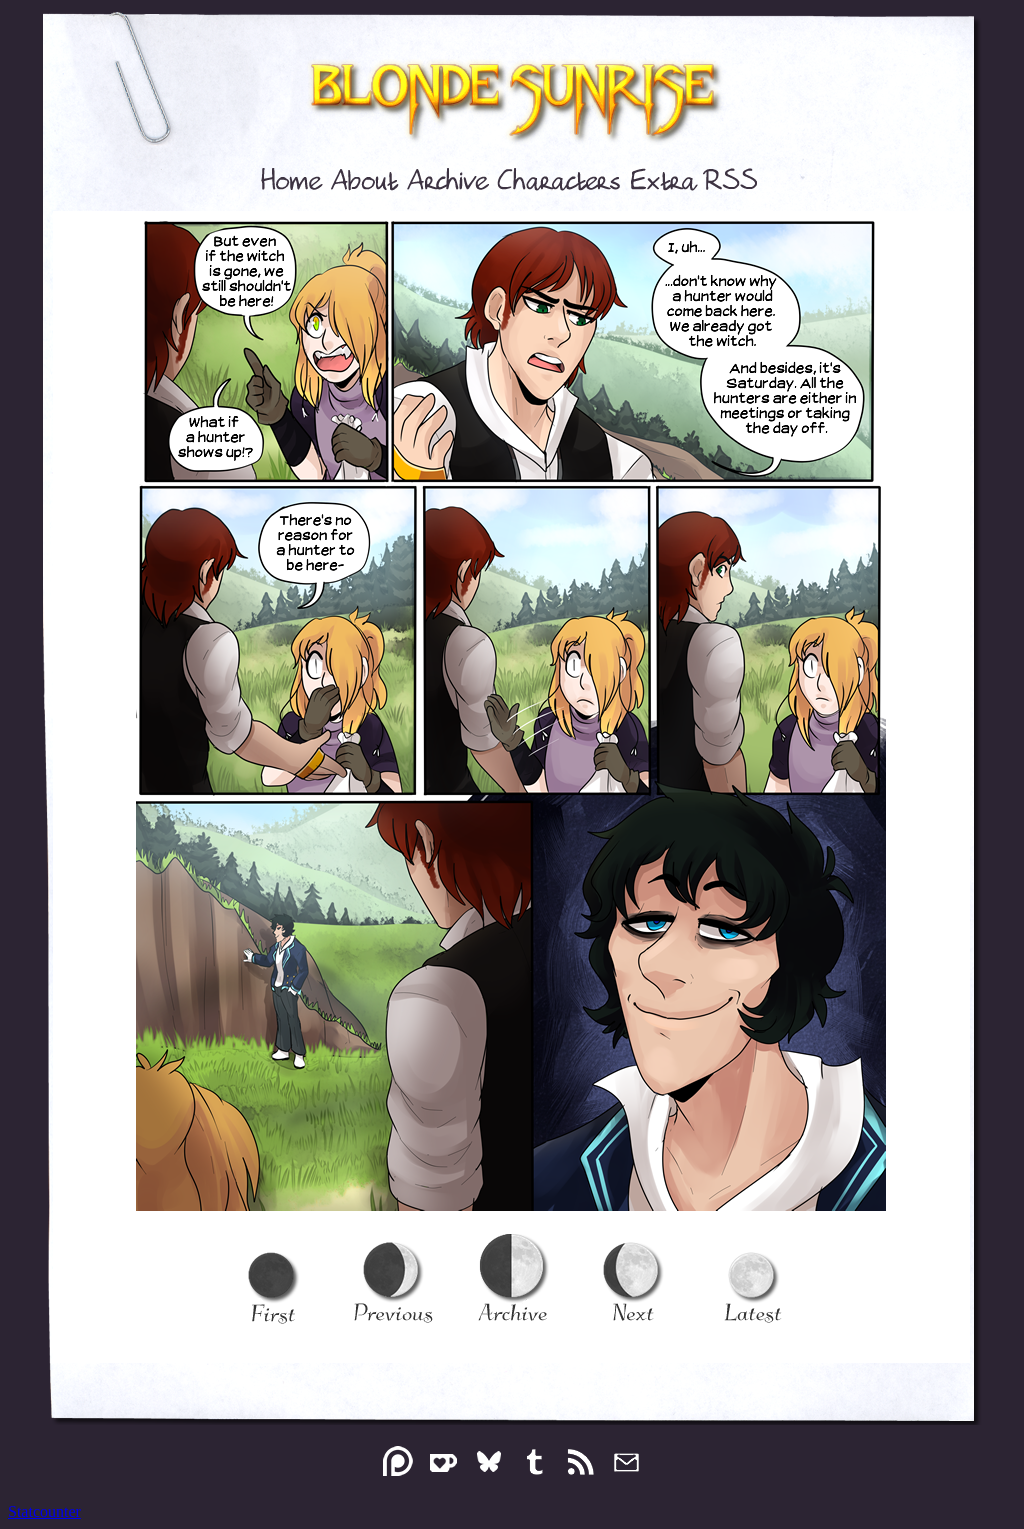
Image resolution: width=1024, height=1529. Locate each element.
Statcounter (44, 1511)
